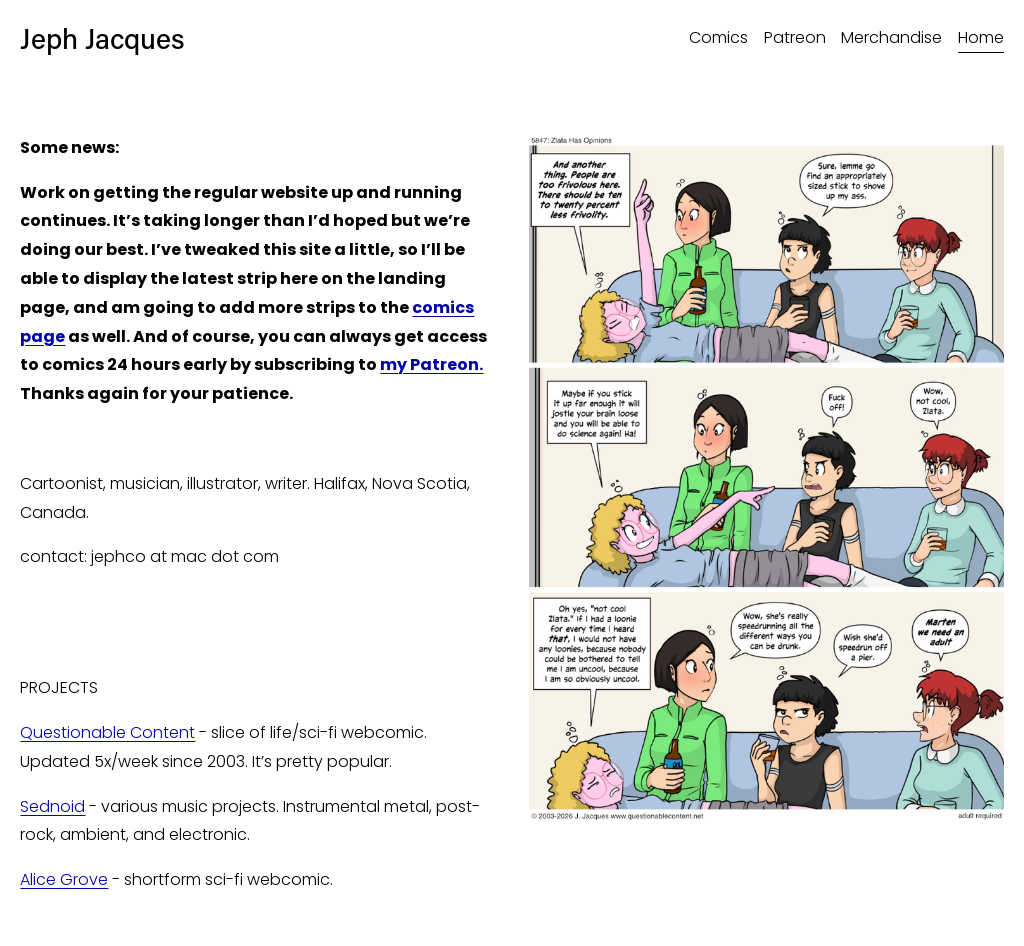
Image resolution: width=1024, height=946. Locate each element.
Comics (718, 37)
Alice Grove (64, 879)
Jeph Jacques (102, 37)
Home (981, 37)
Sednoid (52, 806)
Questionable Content (107, 732)
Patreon (795, 37)
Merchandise (891, 37)
